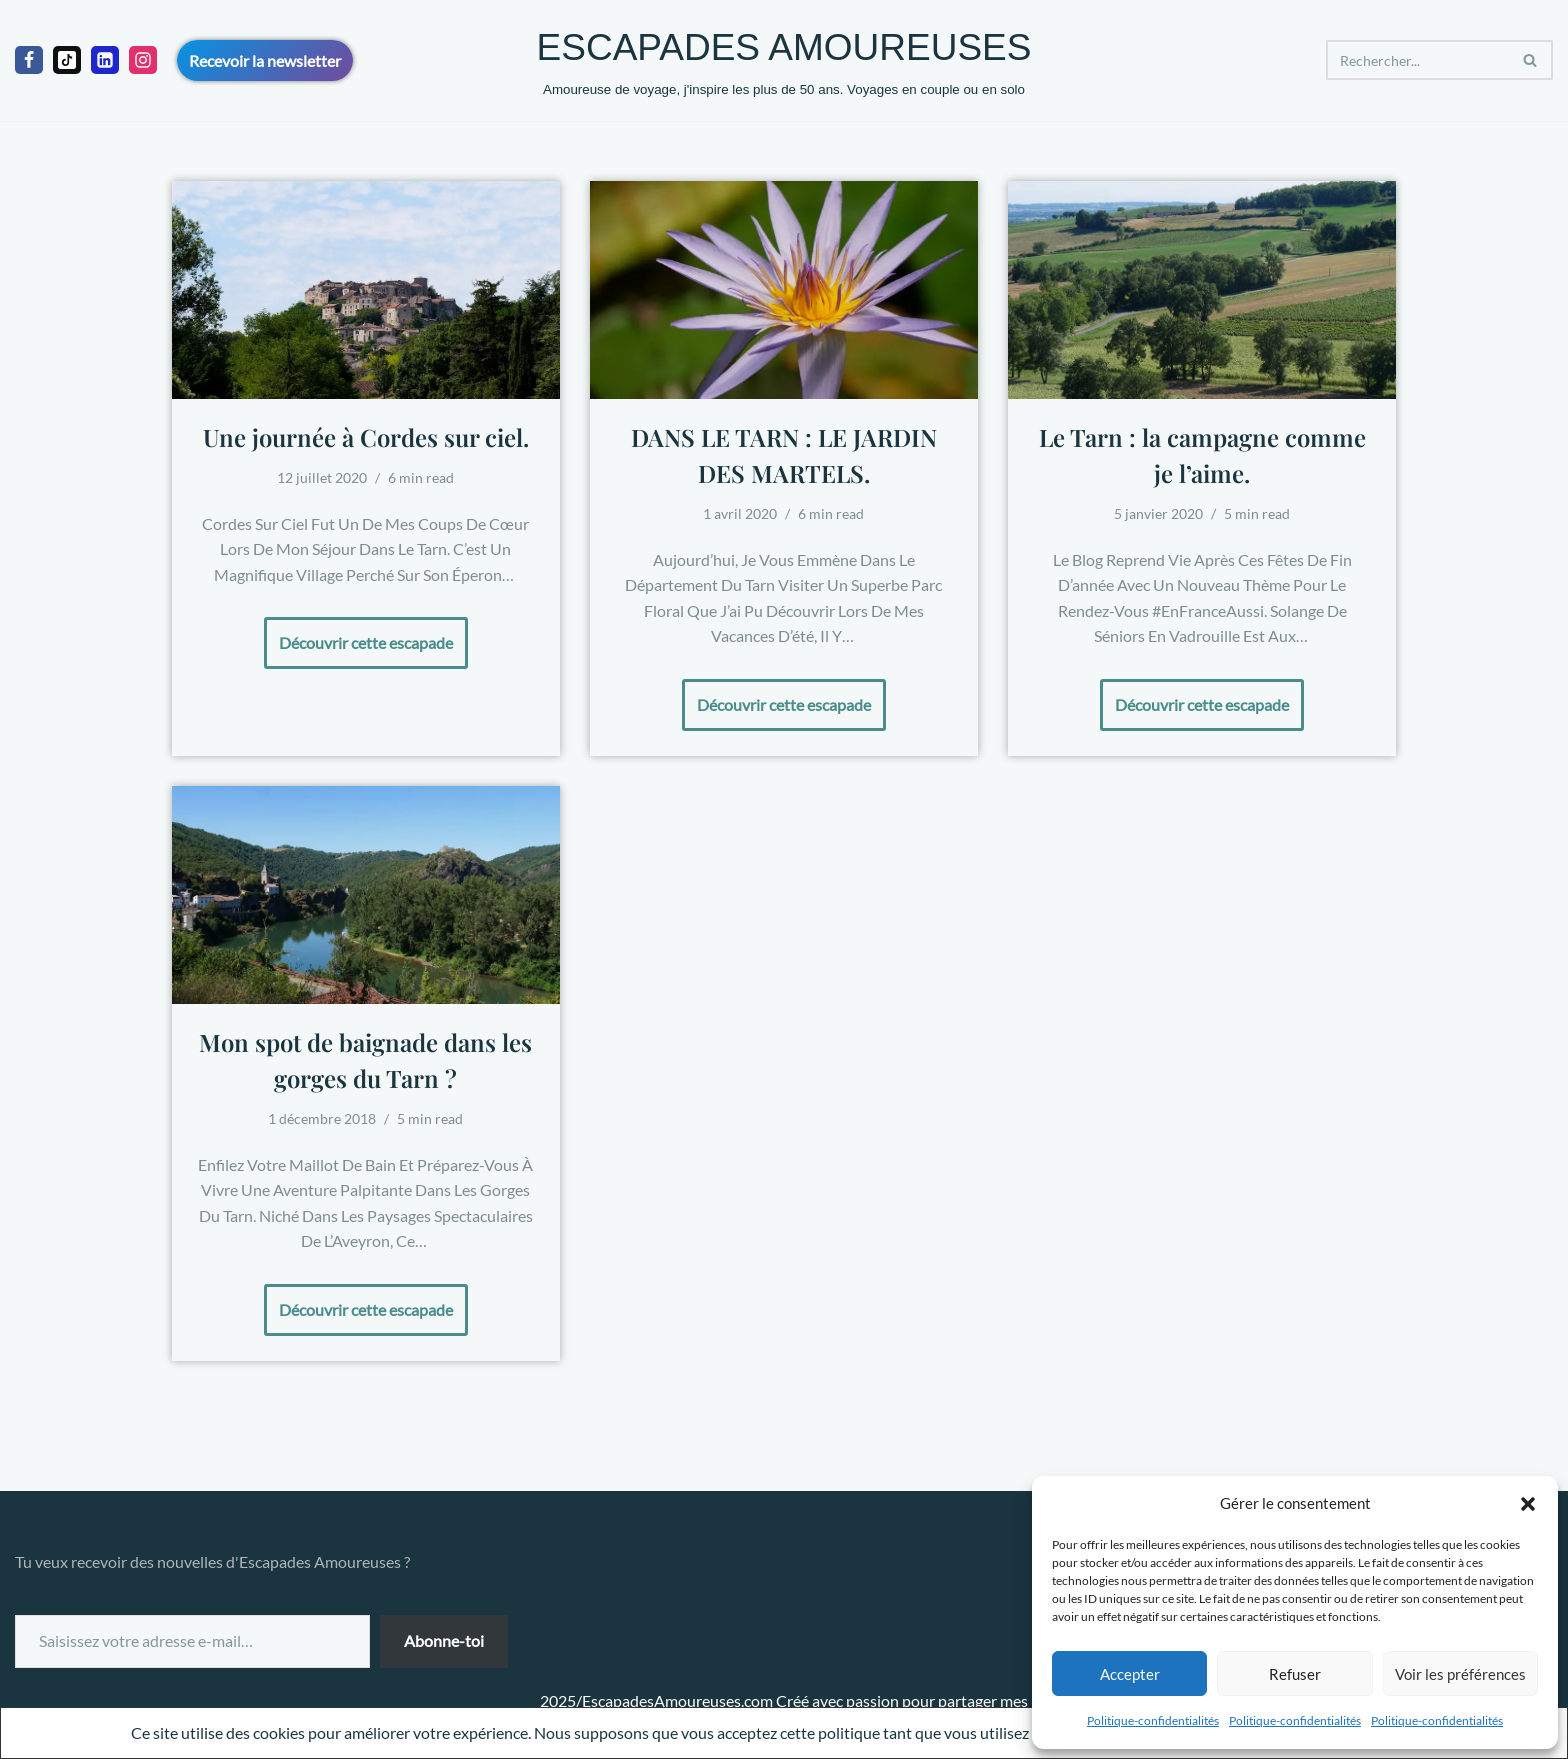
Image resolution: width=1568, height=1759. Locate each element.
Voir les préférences (1460, 1674)
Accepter (1130, 1674)
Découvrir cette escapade (358, 634)
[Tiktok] (67, 60)
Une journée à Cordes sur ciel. (366, 437)
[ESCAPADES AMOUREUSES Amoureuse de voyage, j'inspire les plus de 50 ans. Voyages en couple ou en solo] (784, 60)
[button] (1528, 1504)
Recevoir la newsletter (265, 60)
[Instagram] (143, 60)
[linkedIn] (105, 60)
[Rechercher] (1417, 60)
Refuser (1295, 1674)
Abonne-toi (444, 1640)
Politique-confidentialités (1153, 1720)
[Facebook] (29, 60)
